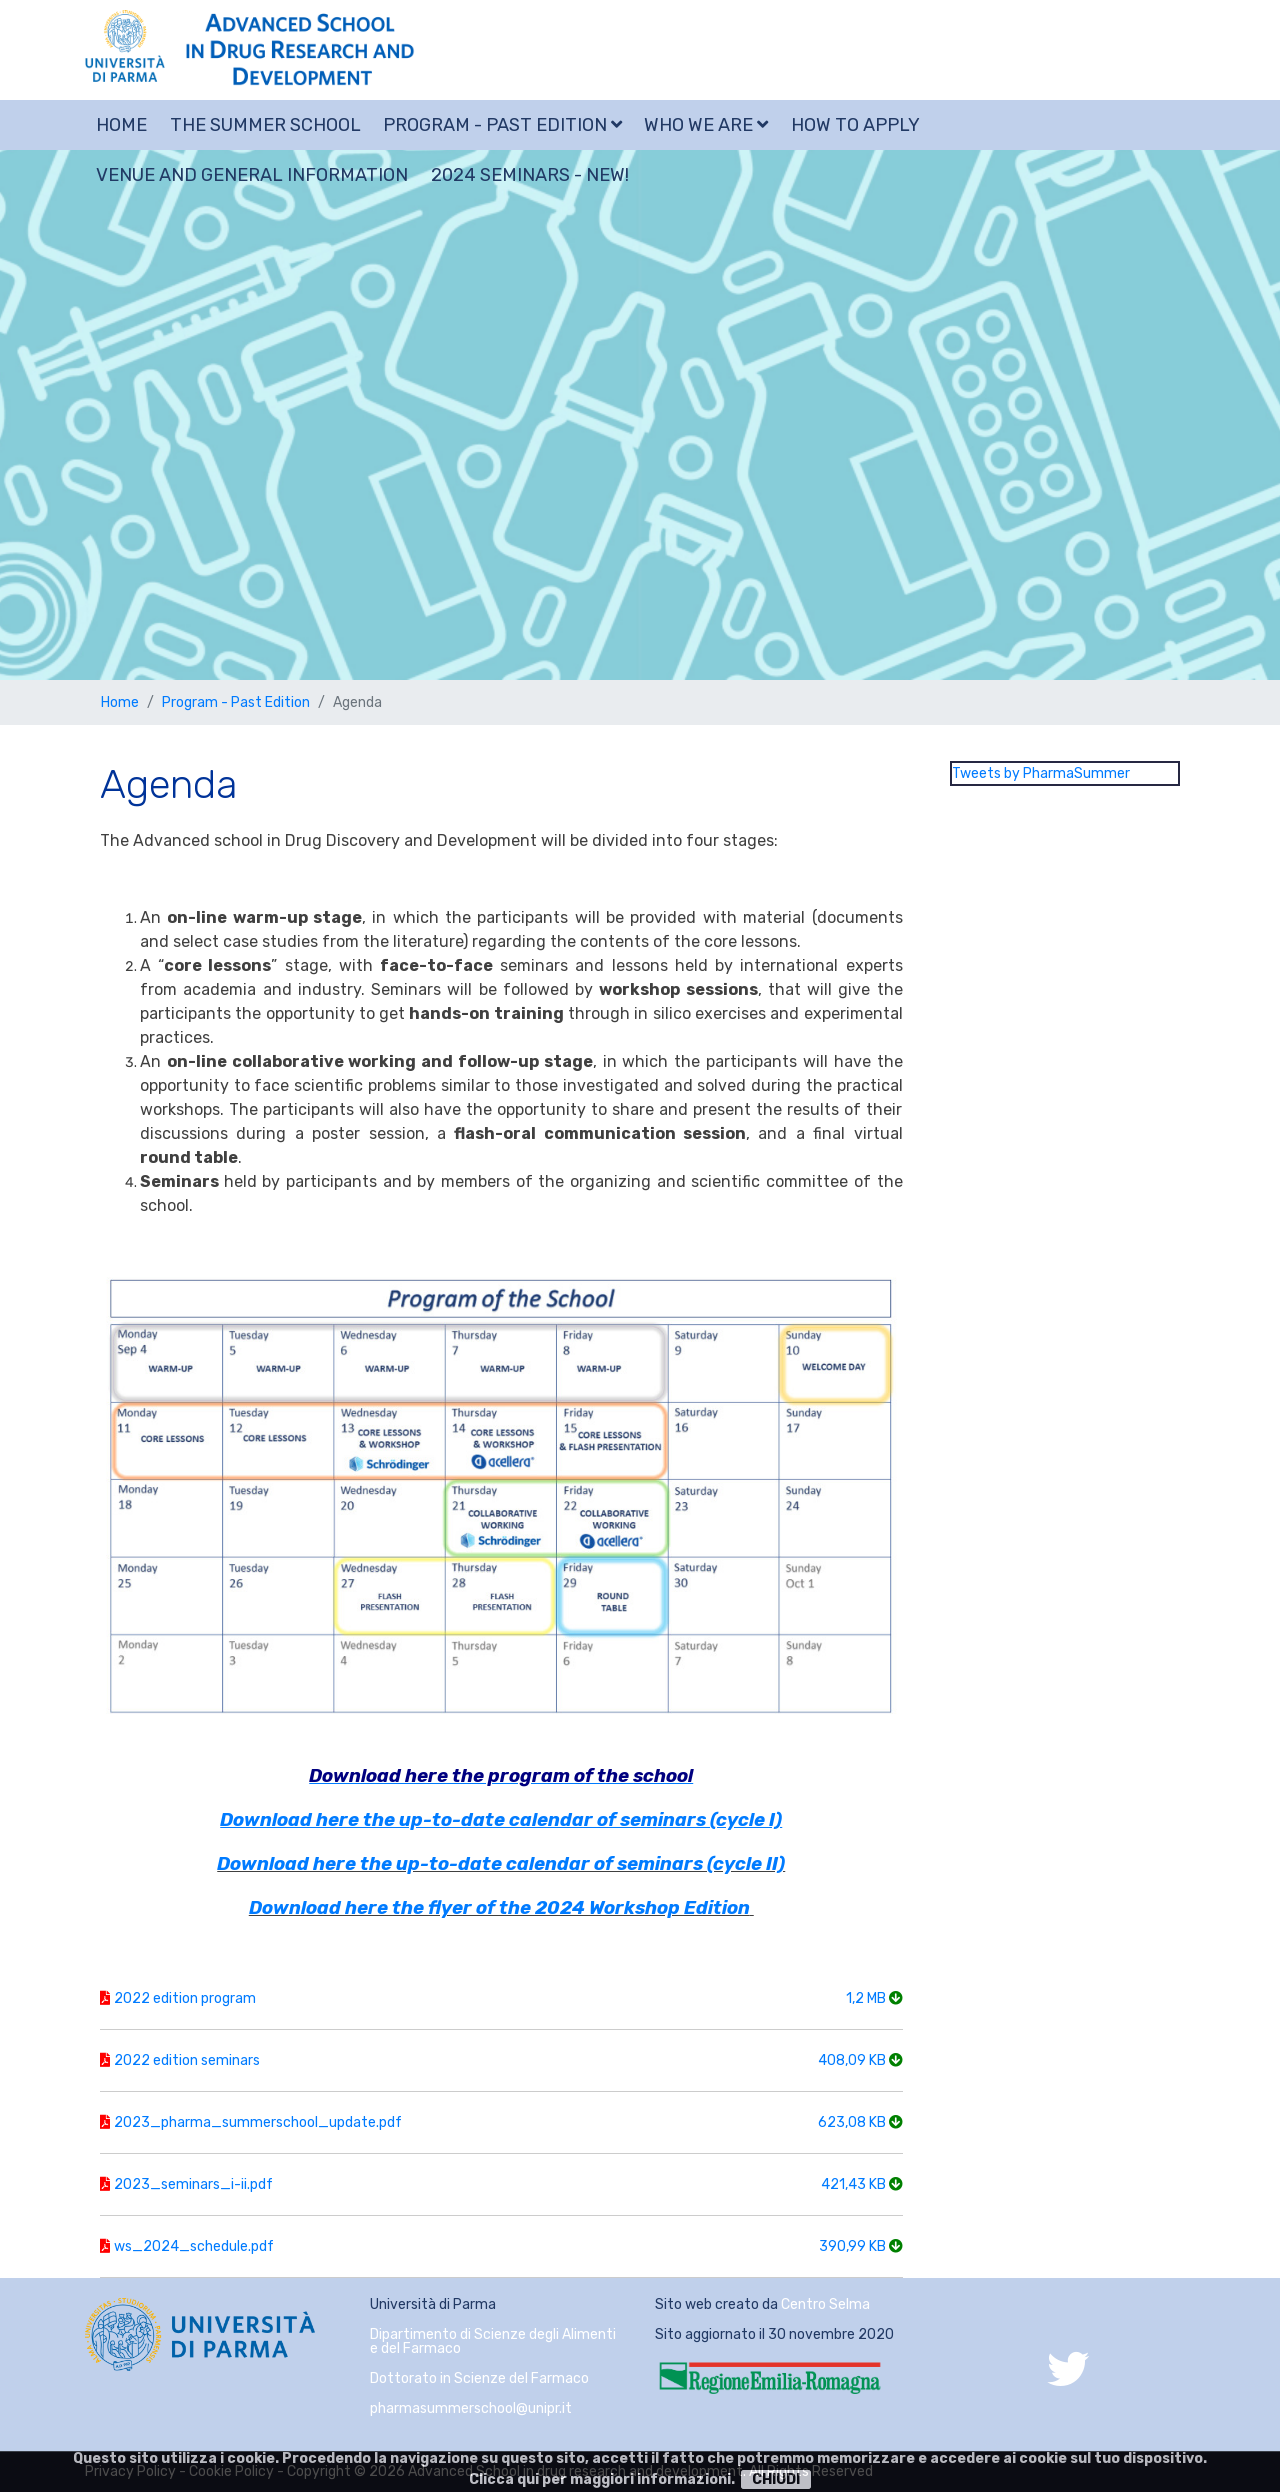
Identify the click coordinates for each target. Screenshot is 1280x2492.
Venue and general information (252, 175)
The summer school (265, 125)
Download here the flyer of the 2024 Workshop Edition (499, 1908)
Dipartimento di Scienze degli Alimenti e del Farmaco (493, 2341)
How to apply (855, 125)
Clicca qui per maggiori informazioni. (602, 2479)
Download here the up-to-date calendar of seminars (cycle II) (501, 1864)
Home (121, 125)
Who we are (706, 125)
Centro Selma (825, 2304)
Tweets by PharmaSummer (1041, 773)
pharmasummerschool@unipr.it (471, 2408)
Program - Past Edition (502, 125)
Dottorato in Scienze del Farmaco (479, 2378)
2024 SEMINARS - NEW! (530, 175)
